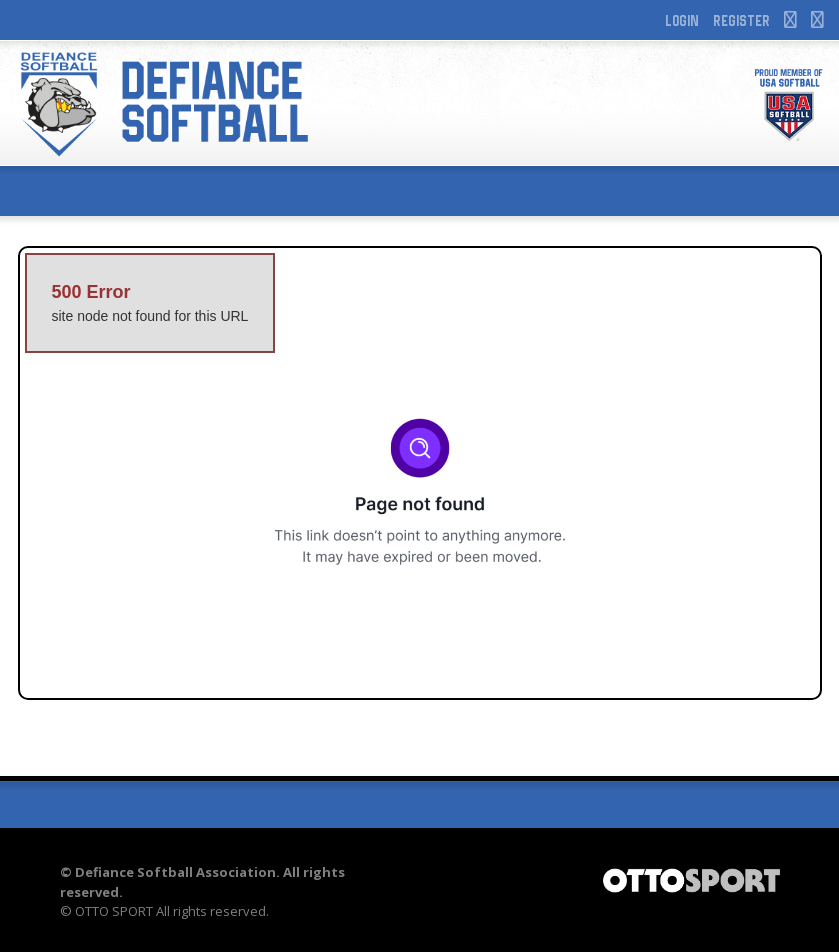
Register (741, 20)
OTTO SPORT (114, 911)
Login (682, 20)
